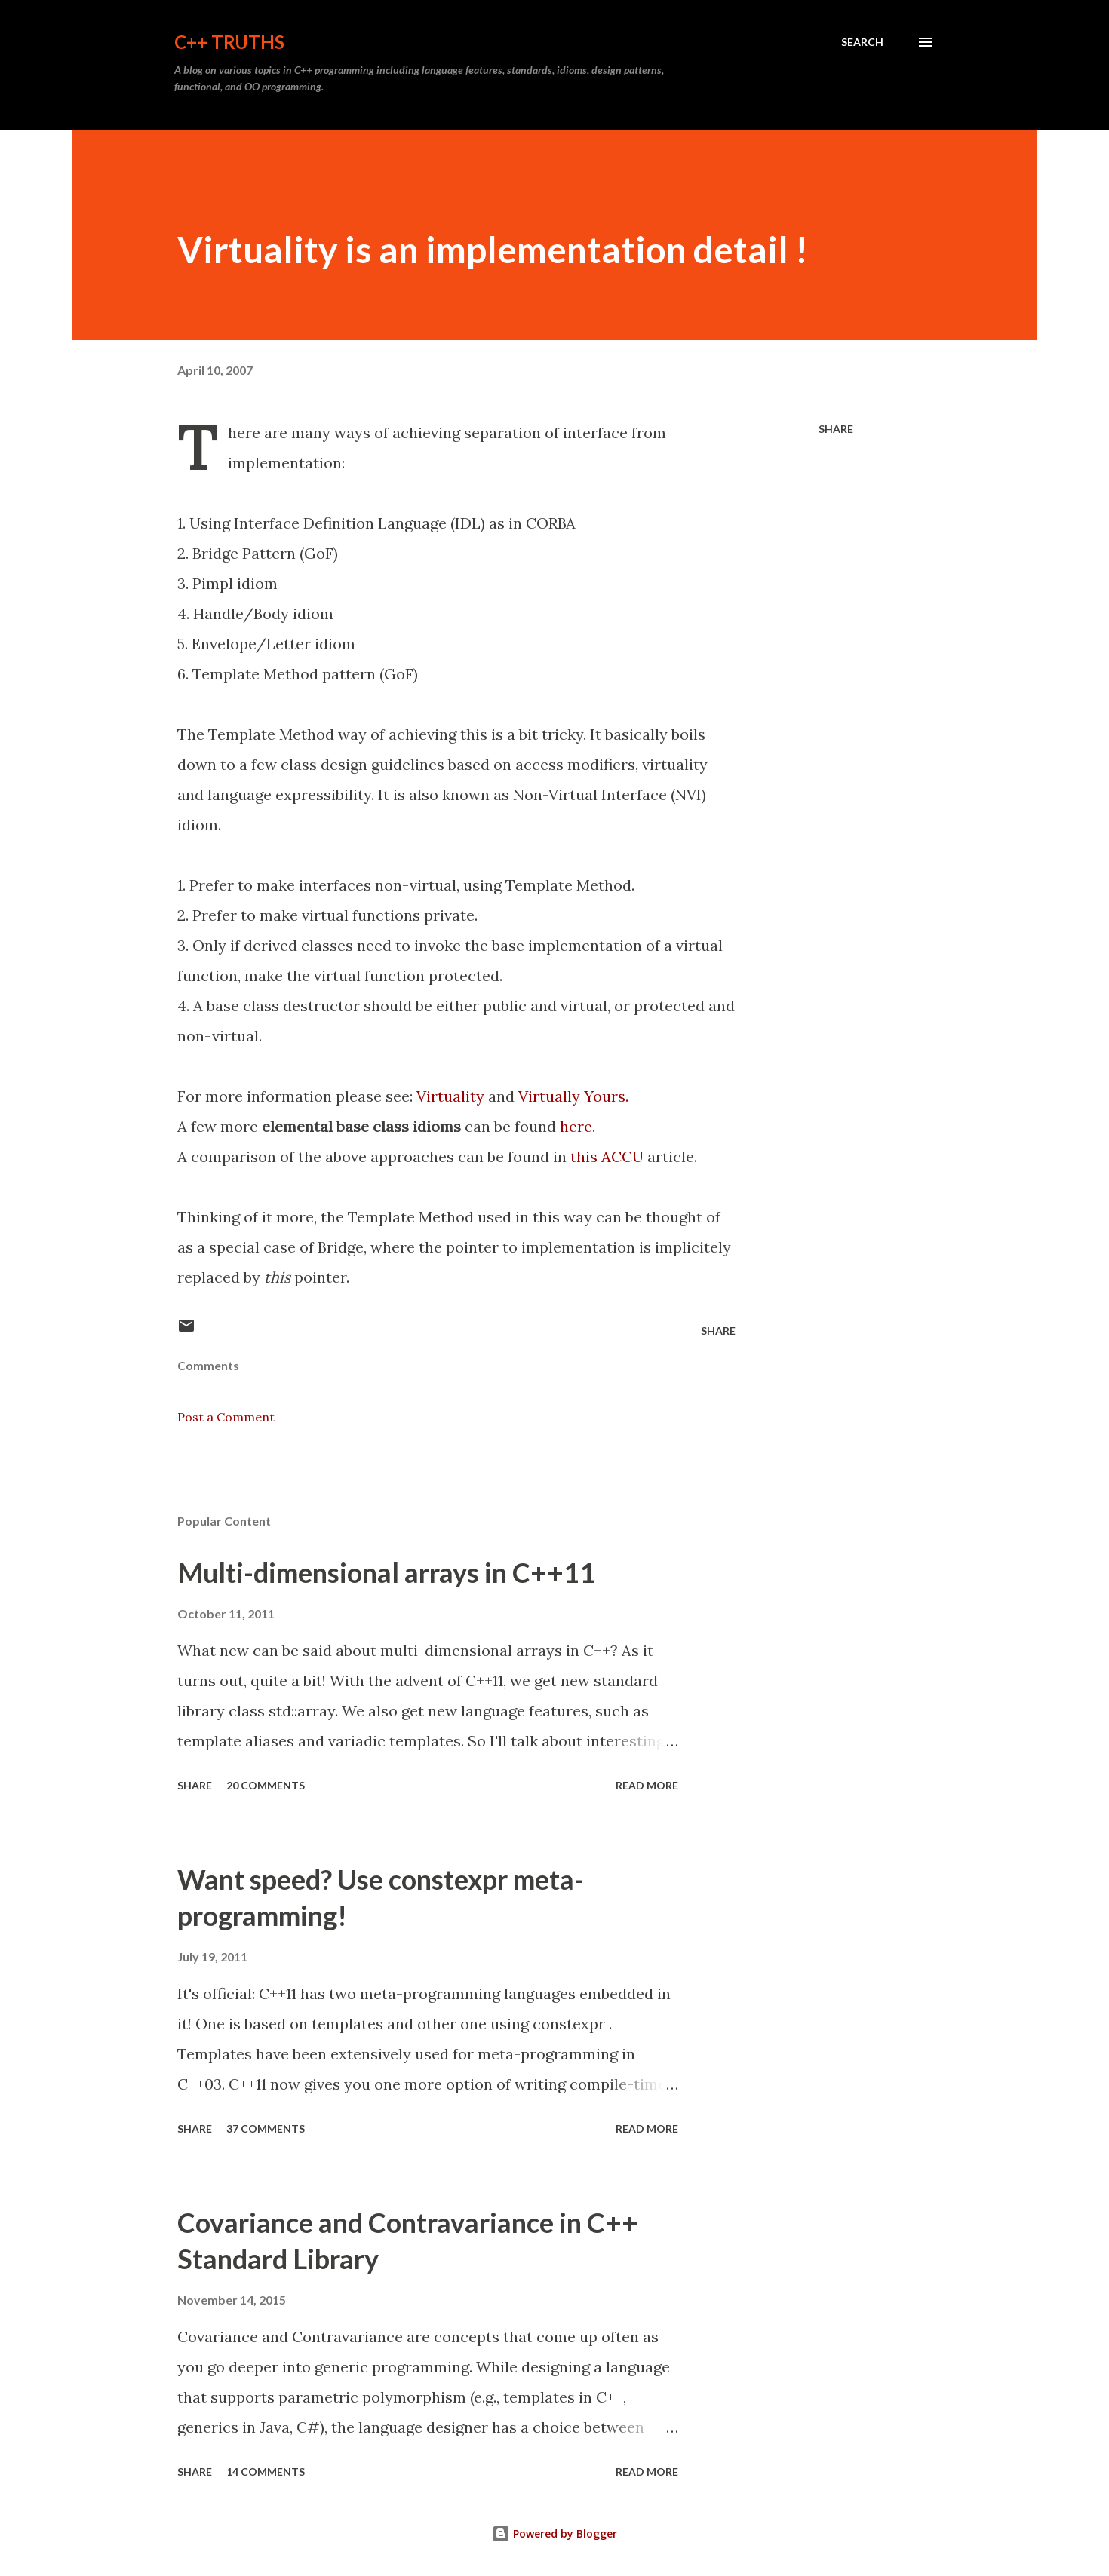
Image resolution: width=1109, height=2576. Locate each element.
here (576, 1126)
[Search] (862, 42)
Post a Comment (226, 1416)
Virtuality (450, 1096)
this (584, 1156)
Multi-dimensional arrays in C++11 (386, 1572)
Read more (647, 1785)
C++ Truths (229, 42)
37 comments (265, 2128)
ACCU (622, 1156)
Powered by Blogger (554, 2533)
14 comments (265, 2471)
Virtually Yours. (573, 1096)
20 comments (265, 1785)
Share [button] (836, 428)
